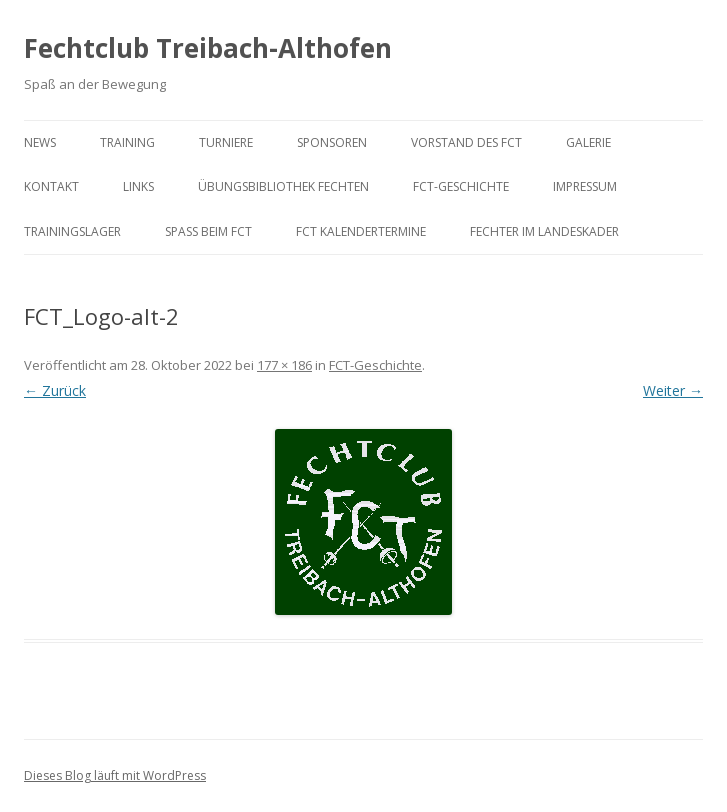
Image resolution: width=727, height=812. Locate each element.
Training (127, 142)
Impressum (585, 186)
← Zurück (55, 390)
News (40, 142)
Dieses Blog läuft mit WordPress (115, 775)
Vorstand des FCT (466, 142)
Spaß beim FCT (208, 231)
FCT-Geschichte (461, 186)
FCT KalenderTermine (361, 231)
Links (138, 186)
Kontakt (51, 186)
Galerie (588, 142)
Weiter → (673, 390)
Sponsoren (332, 142)
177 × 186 (284, 365)
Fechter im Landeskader (544, 231)
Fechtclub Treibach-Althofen (208, 48)
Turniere (226, 142)
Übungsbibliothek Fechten (283, 186)
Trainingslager (72, 231)
